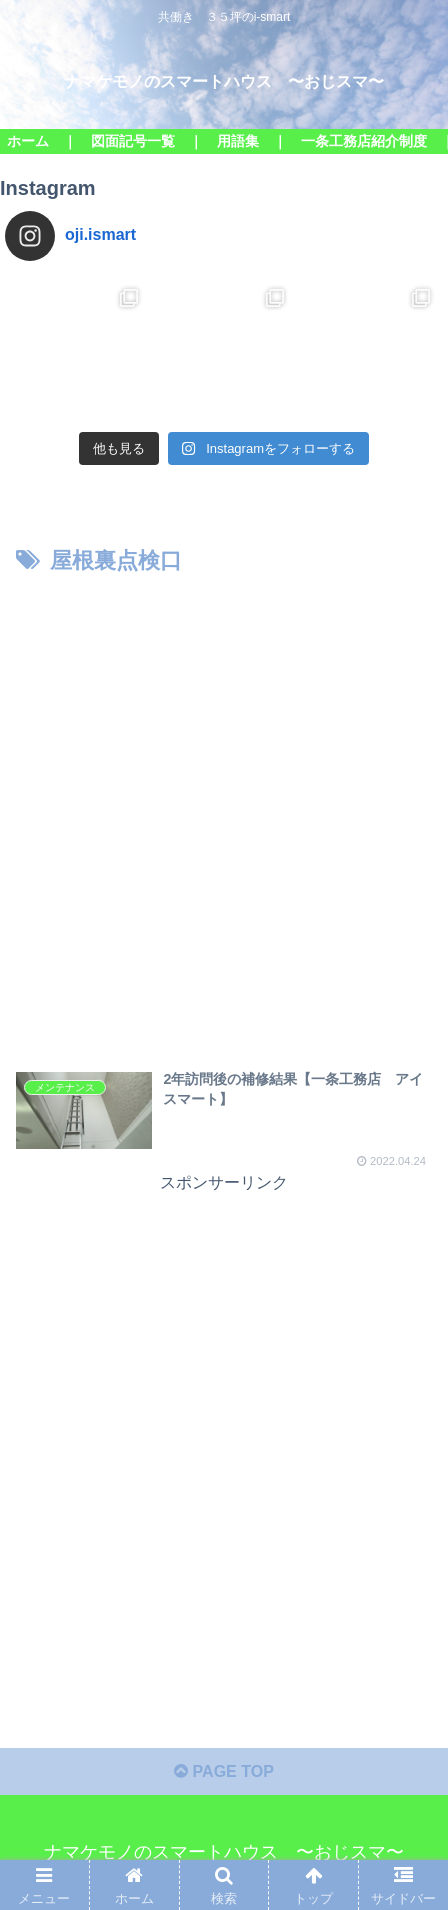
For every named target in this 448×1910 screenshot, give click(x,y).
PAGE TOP (224, 1771)
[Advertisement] (224, 815)
